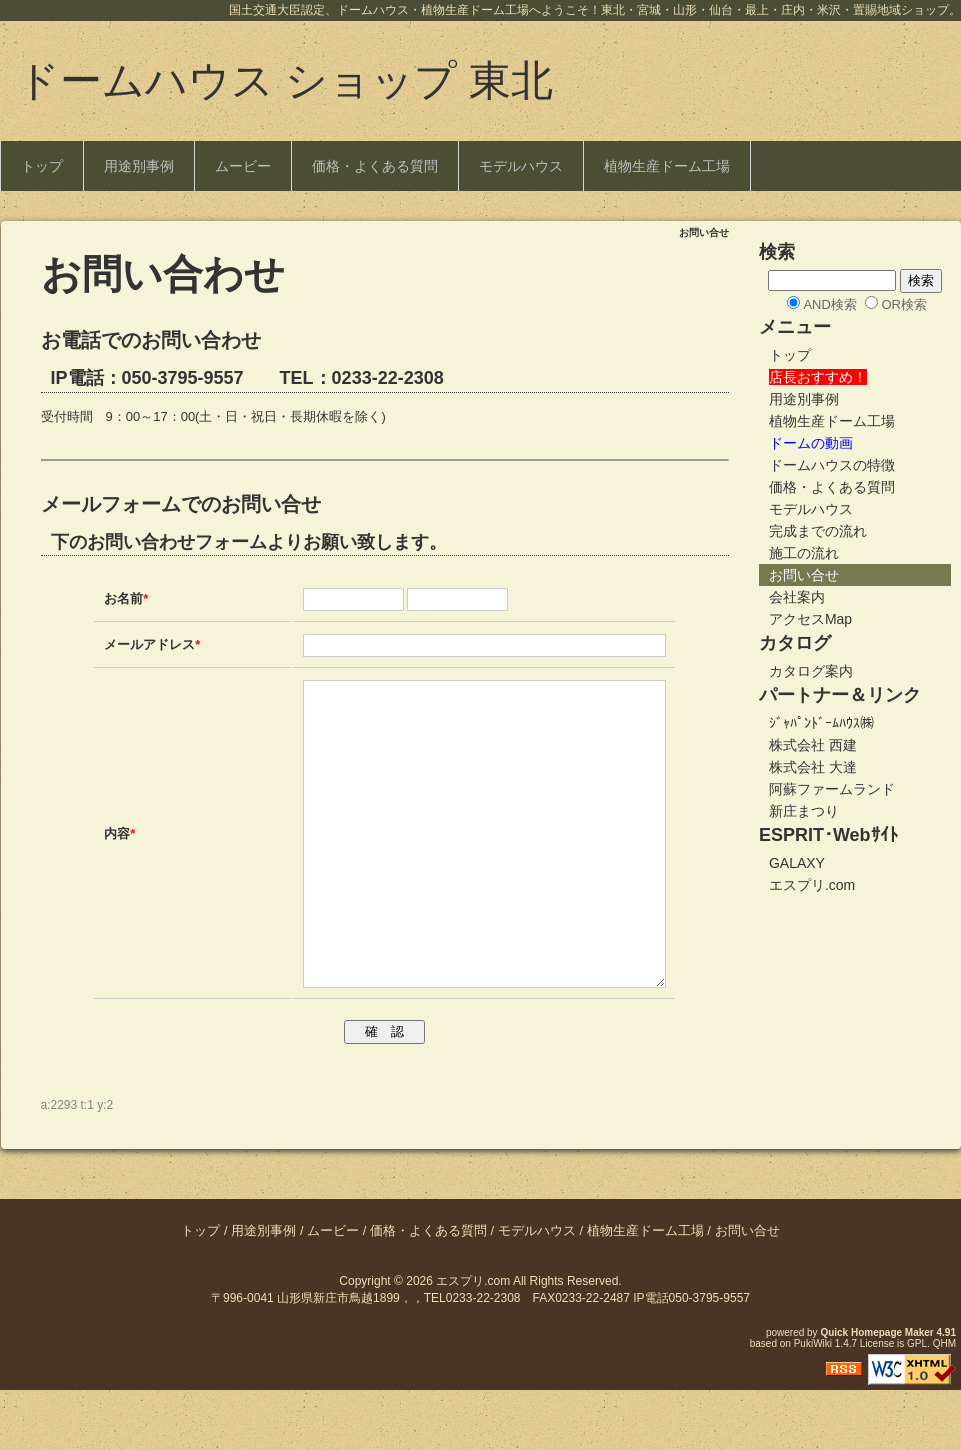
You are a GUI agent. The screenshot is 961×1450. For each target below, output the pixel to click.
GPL (917, 1403)
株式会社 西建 (813, 745)
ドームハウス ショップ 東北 (285, 80)
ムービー (243, 166)
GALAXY (797, 863)
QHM (944, 1403)
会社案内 (797, 597)
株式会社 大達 (813, 767)
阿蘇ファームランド (832, 789)
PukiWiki (813, 1403)
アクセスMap (810, 619)
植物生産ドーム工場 (667, 166)
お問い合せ (804, 575)
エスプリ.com (812, 885)
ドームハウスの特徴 (832, 465)
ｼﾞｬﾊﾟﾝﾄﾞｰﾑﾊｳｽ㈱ (821, 723)
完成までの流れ (818, 531)
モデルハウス (521, 166)
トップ (42, 166)
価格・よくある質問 (375, 166)
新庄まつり (804, 811)
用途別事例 (139, 166)
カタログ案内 (811, 671)
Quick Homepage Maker (876, 1392)
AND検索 (829, 304)
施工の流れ (804, 553)
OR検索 (904, 304)
